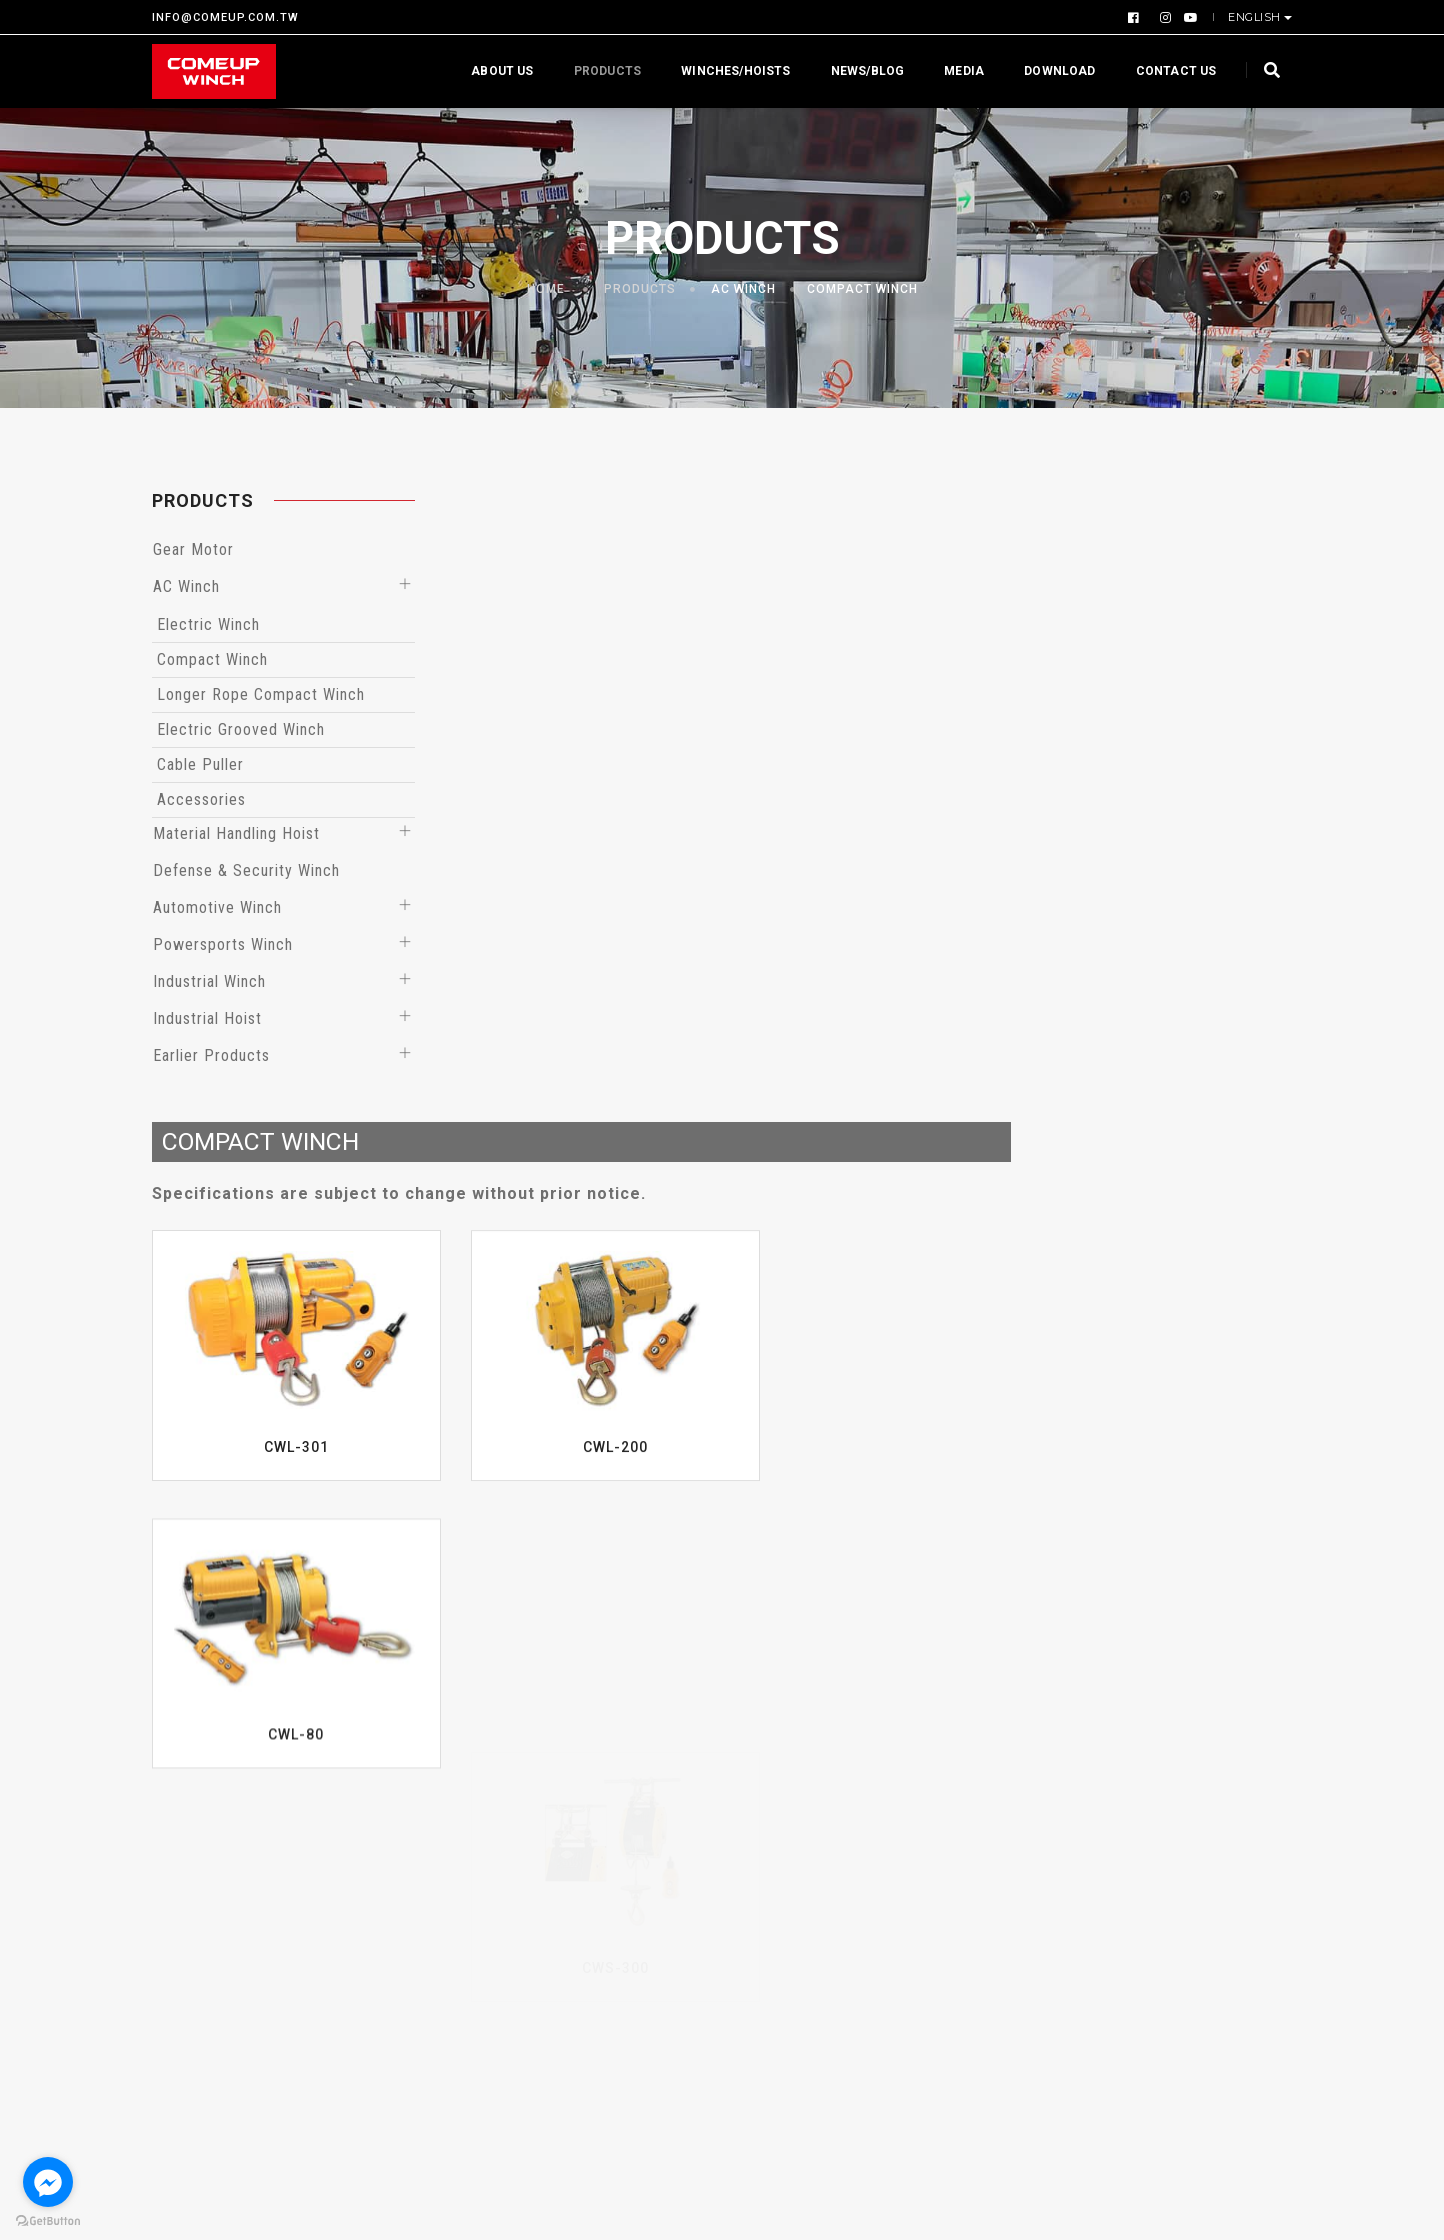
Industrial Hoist (207, 1021)
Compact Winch (862, 290)
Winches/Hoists (727, 71)
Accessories (201, 802)
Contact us (1166, 71)
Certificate (191, 1842)
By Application (594, 1782)
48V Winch (579, 2002)
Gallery (1152, 1812)
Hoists (566, 1872)
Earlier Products (211, 1058)
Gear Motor (193, 552)
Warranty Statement (223, 1902)
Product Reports (796, 1842)
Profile (176, 1872)
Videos (1151, 1782)
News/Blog (858, 71)
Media (955, 71)
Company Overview (219, 1812)
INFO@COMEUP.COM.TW (225, 17)
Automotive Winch (217, 910)
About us (493, 71)
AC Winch (743, 290)
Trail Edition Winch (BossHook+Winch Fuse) (608, 1952)
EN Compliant (590, 1902)
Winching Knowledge (810, 1812)
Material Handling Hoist (236, 836)
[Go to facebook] (48, 2182)
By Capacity (584, 1812)
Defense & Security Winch (246, 873)
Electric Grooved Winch (241, 732)
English (1256, 17)
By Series (575, 1842)
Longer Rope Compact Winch (261, 697)
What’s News (783, 1782)
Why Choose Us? (211, 1782)
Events (761, 1872)
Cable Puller (200, 767)
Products (597, 71)
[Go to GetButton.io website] (48, 2220)
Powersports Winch (223, 947)
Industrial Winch (209, 984)
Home (546, 290)
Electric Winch (208, 627)
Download (1050, 71)
